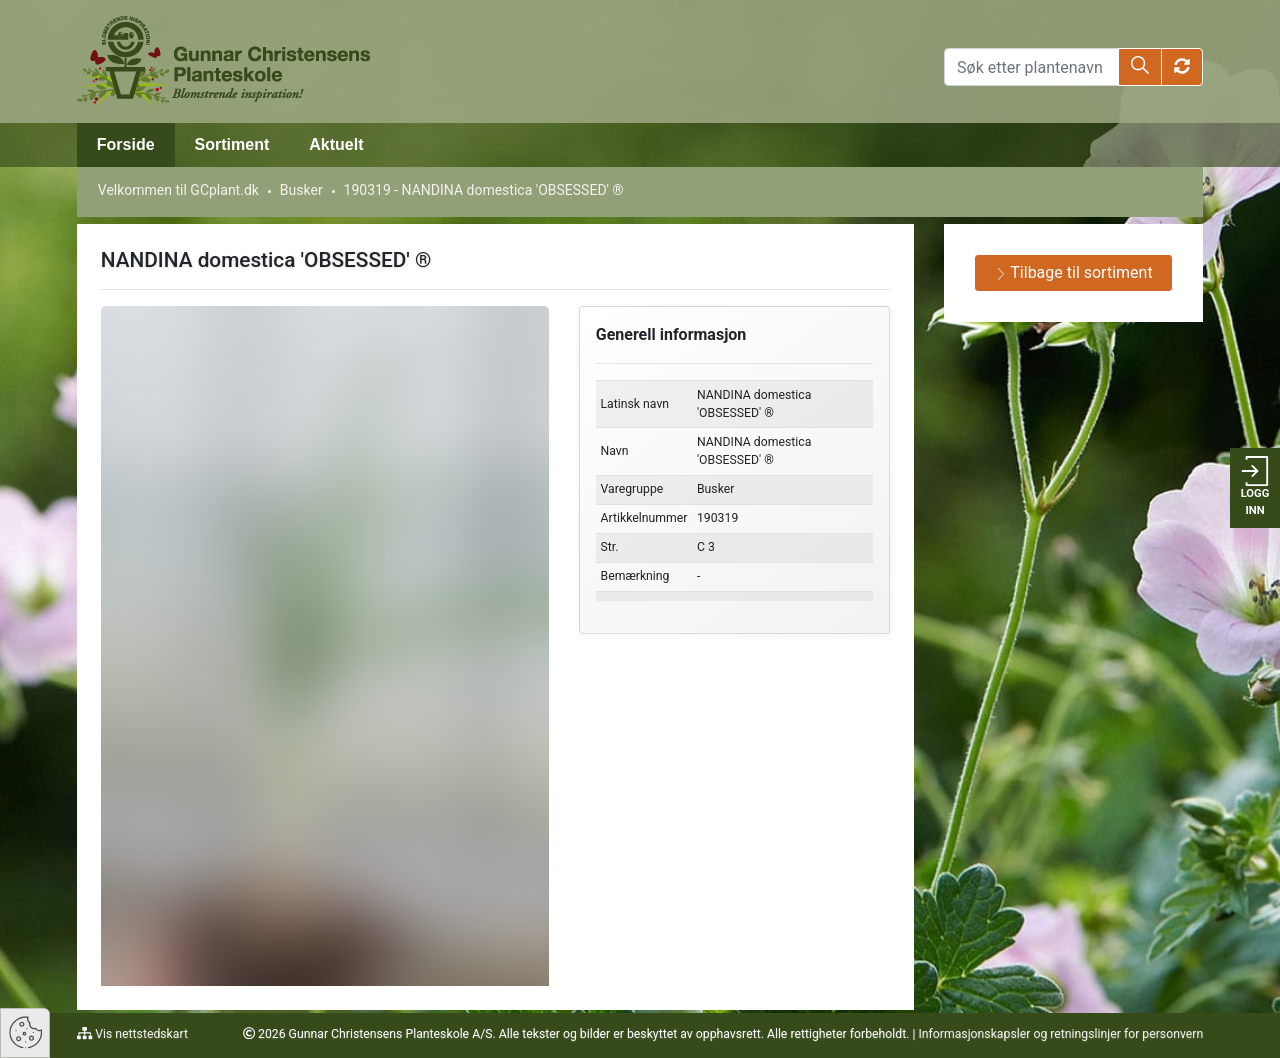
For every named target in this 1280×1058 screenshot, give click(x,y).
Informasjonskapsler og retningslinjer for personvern (1060, 1034)
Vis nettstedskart (140, 1034)
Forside (126, 144)
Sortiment (232, 144)
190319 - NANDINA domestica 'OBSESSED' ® (484, 190)
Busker (301, 190)
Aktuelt (336, 144)
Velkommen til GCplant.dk (178, 190)
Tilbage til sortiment (1074, 272)
